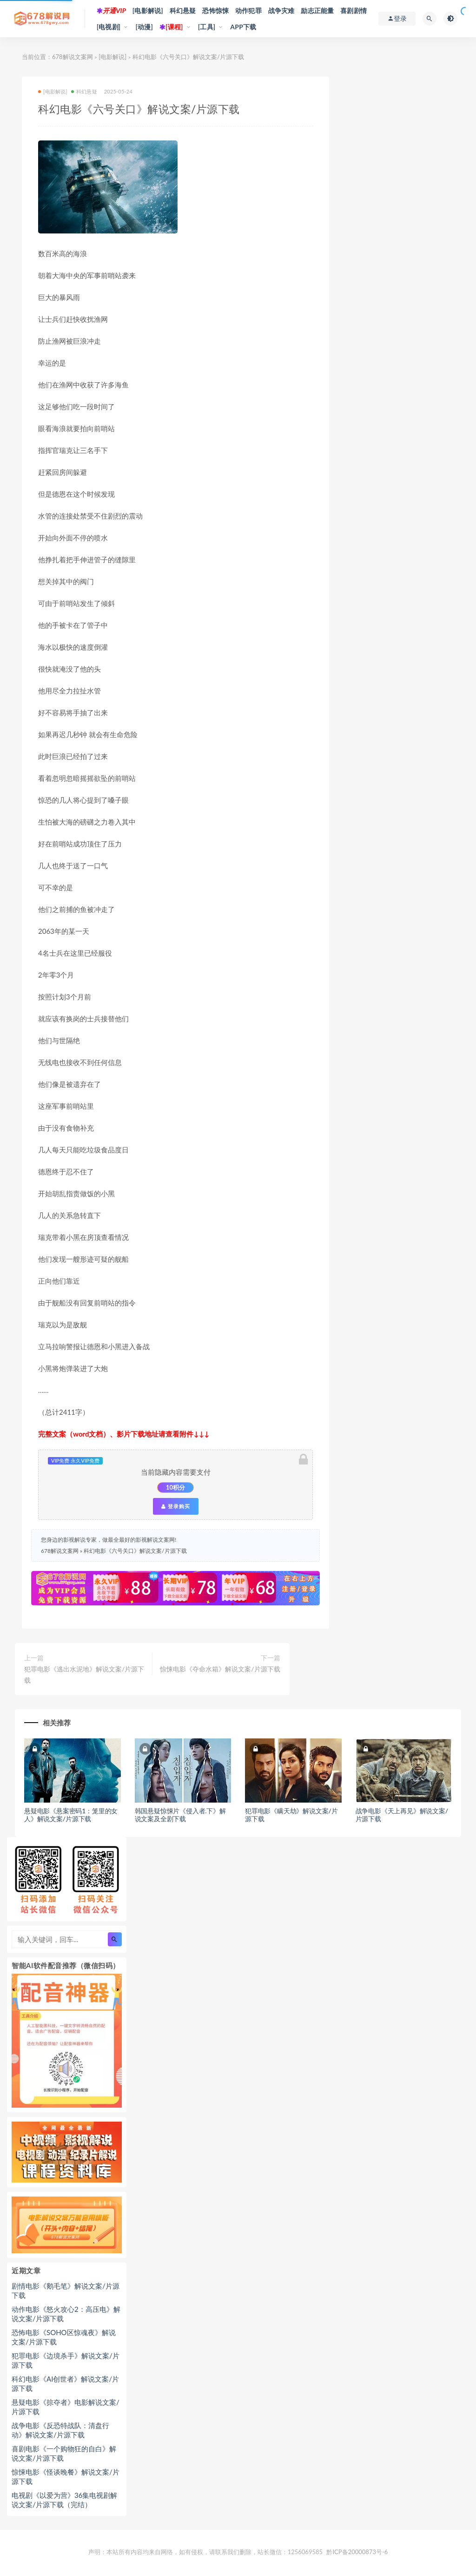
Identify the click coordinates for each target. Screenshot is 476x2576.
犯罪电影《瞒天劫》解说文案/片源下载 (291, 1815)
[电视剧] (109, 27)
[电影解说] (147, 10)
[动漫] (144, 27)
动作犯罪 (248, 10)
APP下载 (243, 27)
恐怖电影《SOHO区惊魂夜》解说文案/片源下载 (64, 2337)
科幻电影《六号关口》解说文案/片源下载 (135, 1550)
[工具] (207, 27)
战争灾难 (281, 10)
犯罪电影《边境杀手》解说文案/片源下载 (65, 2360)
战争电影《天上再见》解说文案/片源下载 (402, 1815)
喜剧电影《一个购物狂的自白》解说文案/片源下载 (64, 2453)
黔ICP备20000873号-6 (357, 2552)
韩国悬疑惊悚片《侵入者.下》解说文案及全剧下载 (180, 1815)
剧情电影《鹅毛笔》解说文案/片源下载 (65, 2290)
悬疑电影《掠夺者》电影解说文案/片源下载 (65, 2407)
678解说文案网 (72, 56)
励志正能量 (317, 10)
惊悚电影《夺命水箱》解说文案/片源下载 (220, 1669)
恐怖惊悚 (215, 10)
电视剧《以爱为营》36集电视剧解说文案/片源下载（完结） (64, 2500)
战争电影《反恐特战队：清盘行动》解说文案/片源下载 (60, 2430)
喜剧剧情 (353, 10)
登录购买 (175, 1506)
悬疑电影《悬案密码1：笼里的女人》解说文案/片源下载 (71, 1815)
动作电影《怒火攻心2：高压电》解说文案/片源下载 (66, 2314)
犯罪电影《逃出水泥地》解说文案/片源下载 (84, 1674)
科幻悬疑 (183, 10)
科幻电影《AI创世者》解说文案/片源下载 (65, 2383)
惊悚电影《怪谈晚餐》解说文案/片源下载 (65, 2476)
